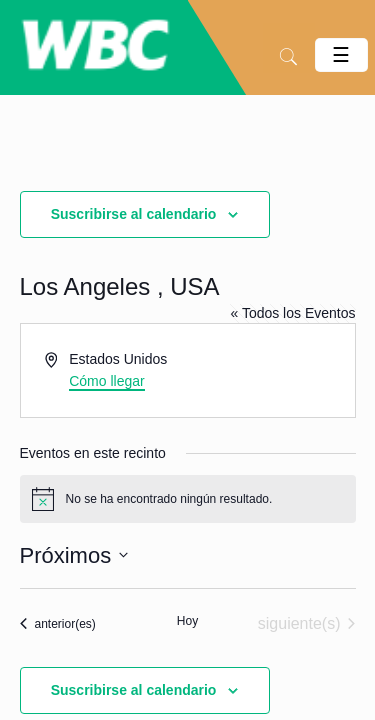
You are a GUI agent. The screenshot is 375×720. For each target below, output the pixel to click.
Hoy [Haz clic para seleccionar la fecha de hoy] (187, 621)
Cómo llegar (106, 381)
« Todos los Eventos (292, 313)
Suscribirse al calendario (134, 214)
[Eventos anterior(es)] (58, 624)
